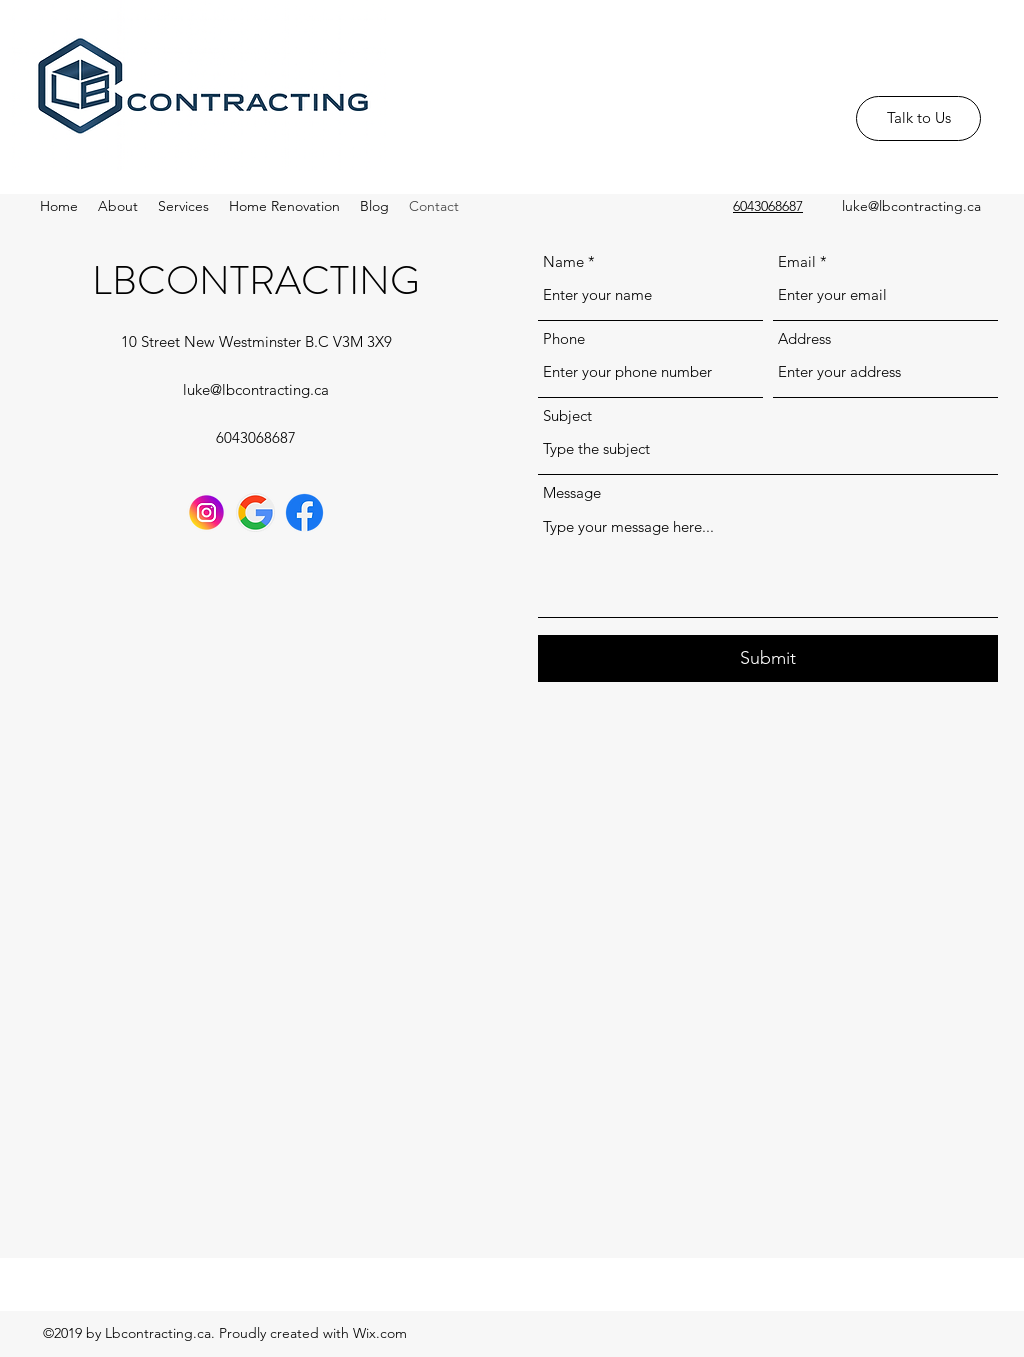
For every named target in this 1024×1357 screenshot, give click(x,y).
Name (563, 261)
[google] (255, 512)
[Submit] (768, 658)
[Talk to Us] (918, 118)
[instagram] (206, 512)
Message (572, 492)
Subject (567, 415)
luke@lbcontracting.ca (911, 206)
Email (797, 261)
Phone (564, 338)
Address (804, 338)
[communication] (304, 512)
